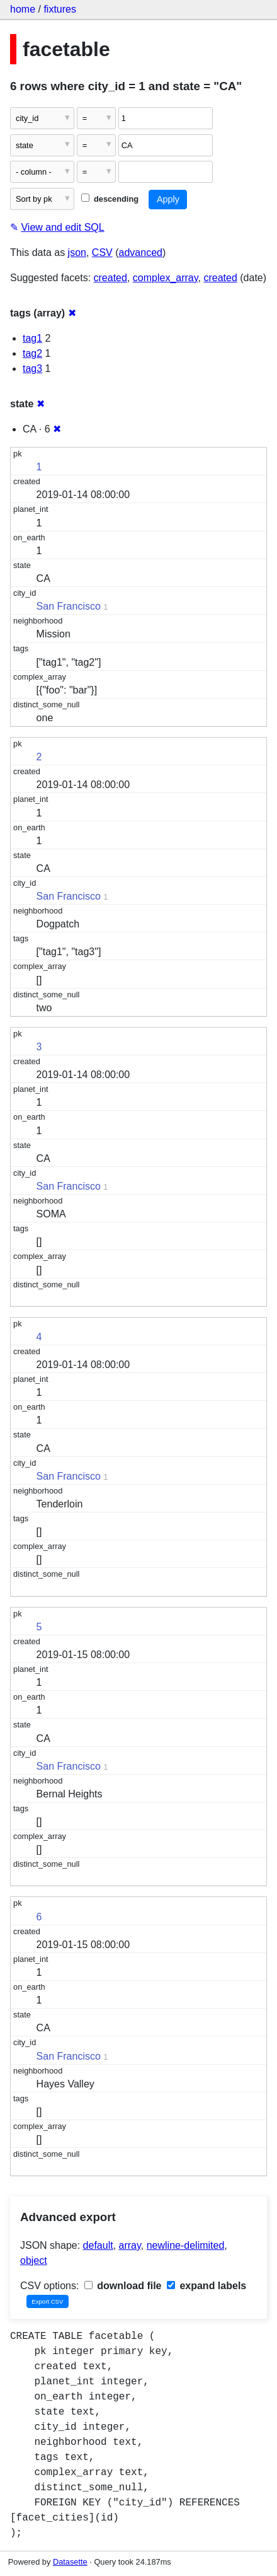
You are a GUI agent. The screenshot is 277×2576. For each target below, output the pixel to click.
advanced (140, 252)
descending (109, 199)
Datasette (70, 2562)
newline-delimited (186, 2245)
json (77, 252)
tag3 (32, 368)
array (130, 2245)
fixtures (59, 9)
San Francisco (69, 606)
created (110, 277)
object (33, 2260)
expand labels (206, 2285)
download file (123, 2285)
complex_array (165, 277)
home (22, 9)
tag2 (32, 353)
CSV (102, 252)
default (98, 2245)
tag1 (32, 338)
